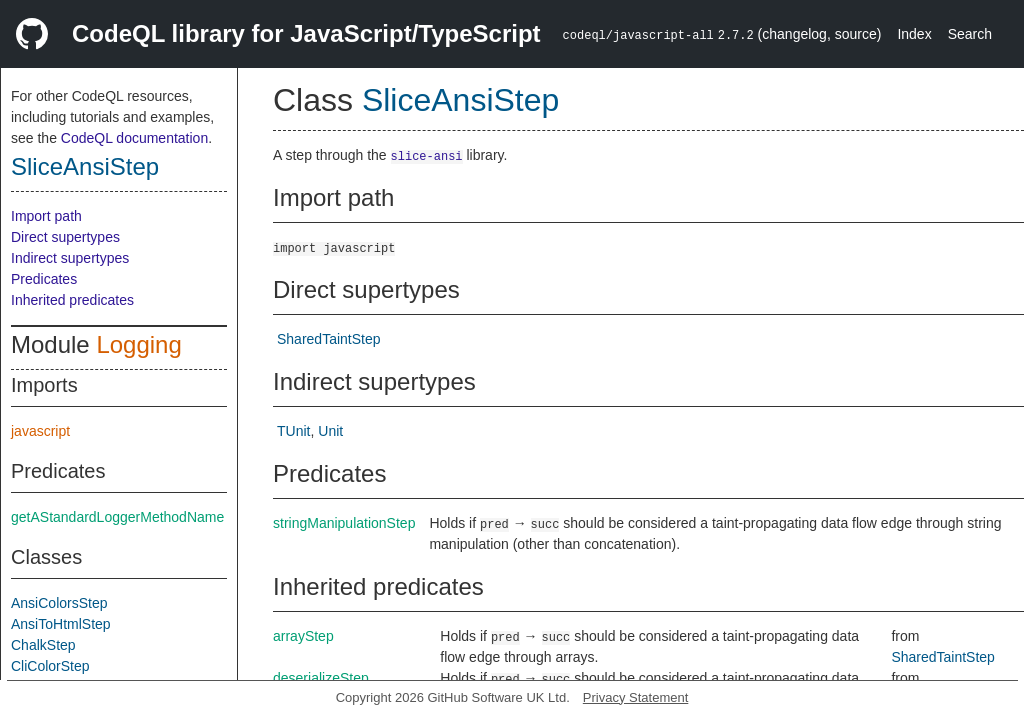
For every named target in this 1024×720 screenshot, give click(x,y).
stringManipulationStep (344, 523)
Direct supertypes (65, 237)
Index (914, 34)
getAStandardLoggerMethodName (117, 517)
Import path (46, 216)
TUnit (293, 431)
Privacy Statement (636, 697)
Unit (330, 431)
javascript (40, 431)
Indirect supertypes (70, 258)
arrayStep (303, 636)
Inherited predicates (72, 300)
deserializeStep (321, 678)
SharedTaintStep (329, 339)
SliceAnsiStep (85, 166)
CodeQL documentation (134, 138)
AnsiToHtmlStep (61, 624)
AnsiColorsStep (59, 603)
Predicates (44, 279)
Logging (138, 344)
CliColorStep (50, 666)
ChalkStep (43, 645)
